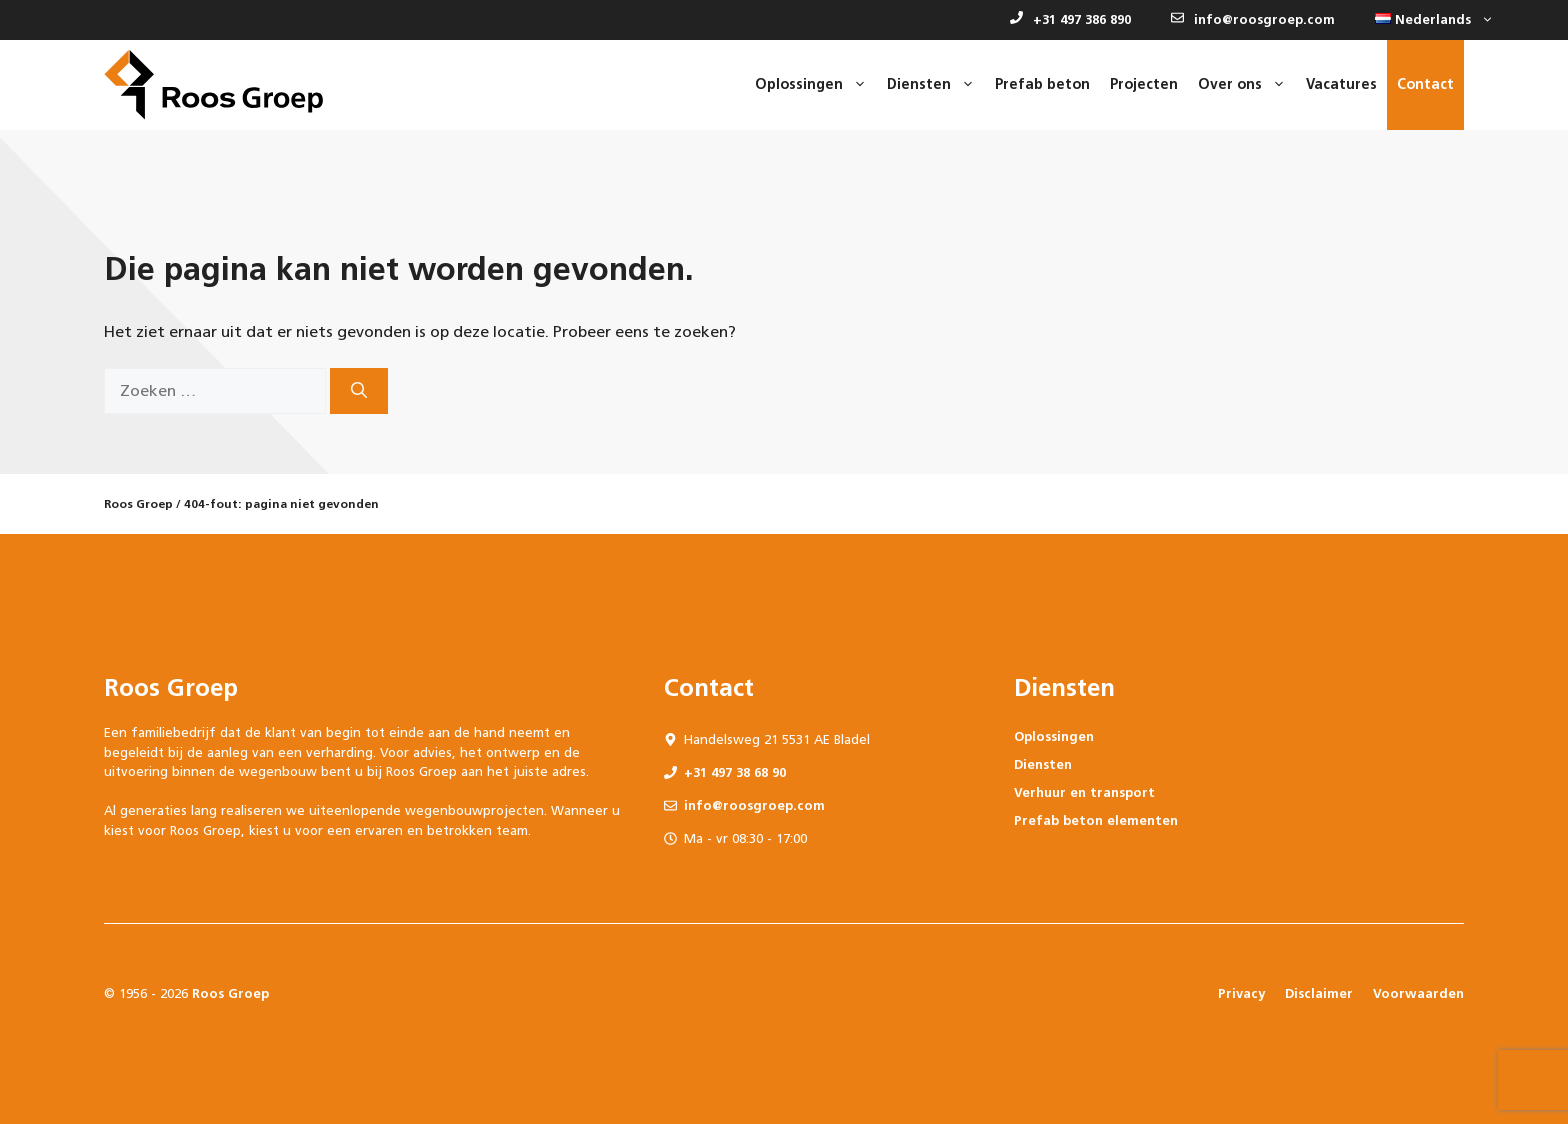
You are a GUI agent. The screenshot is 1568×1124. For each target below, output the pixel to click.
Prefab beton (1042, 84)
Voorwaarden (1418, 993)
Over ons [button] (1247, 85)
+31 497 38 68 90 (735, 772)
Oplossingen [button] (816, 85)
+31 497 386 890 (1070, 19)
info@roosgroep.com (1253, 19)
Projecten (1144, 84)
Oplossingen (1054, 736)
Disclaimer (1319, 993)
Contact (1425, 84)
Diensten (1043, 764)
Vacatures (1341, 84)
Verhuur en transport (1084, 792)
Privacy (1241, 993)
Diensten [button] (936, 85)
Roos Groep (138, 504)
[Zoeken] (359, 391)
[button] (1429, 20)
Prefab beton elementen (1096, 820)
